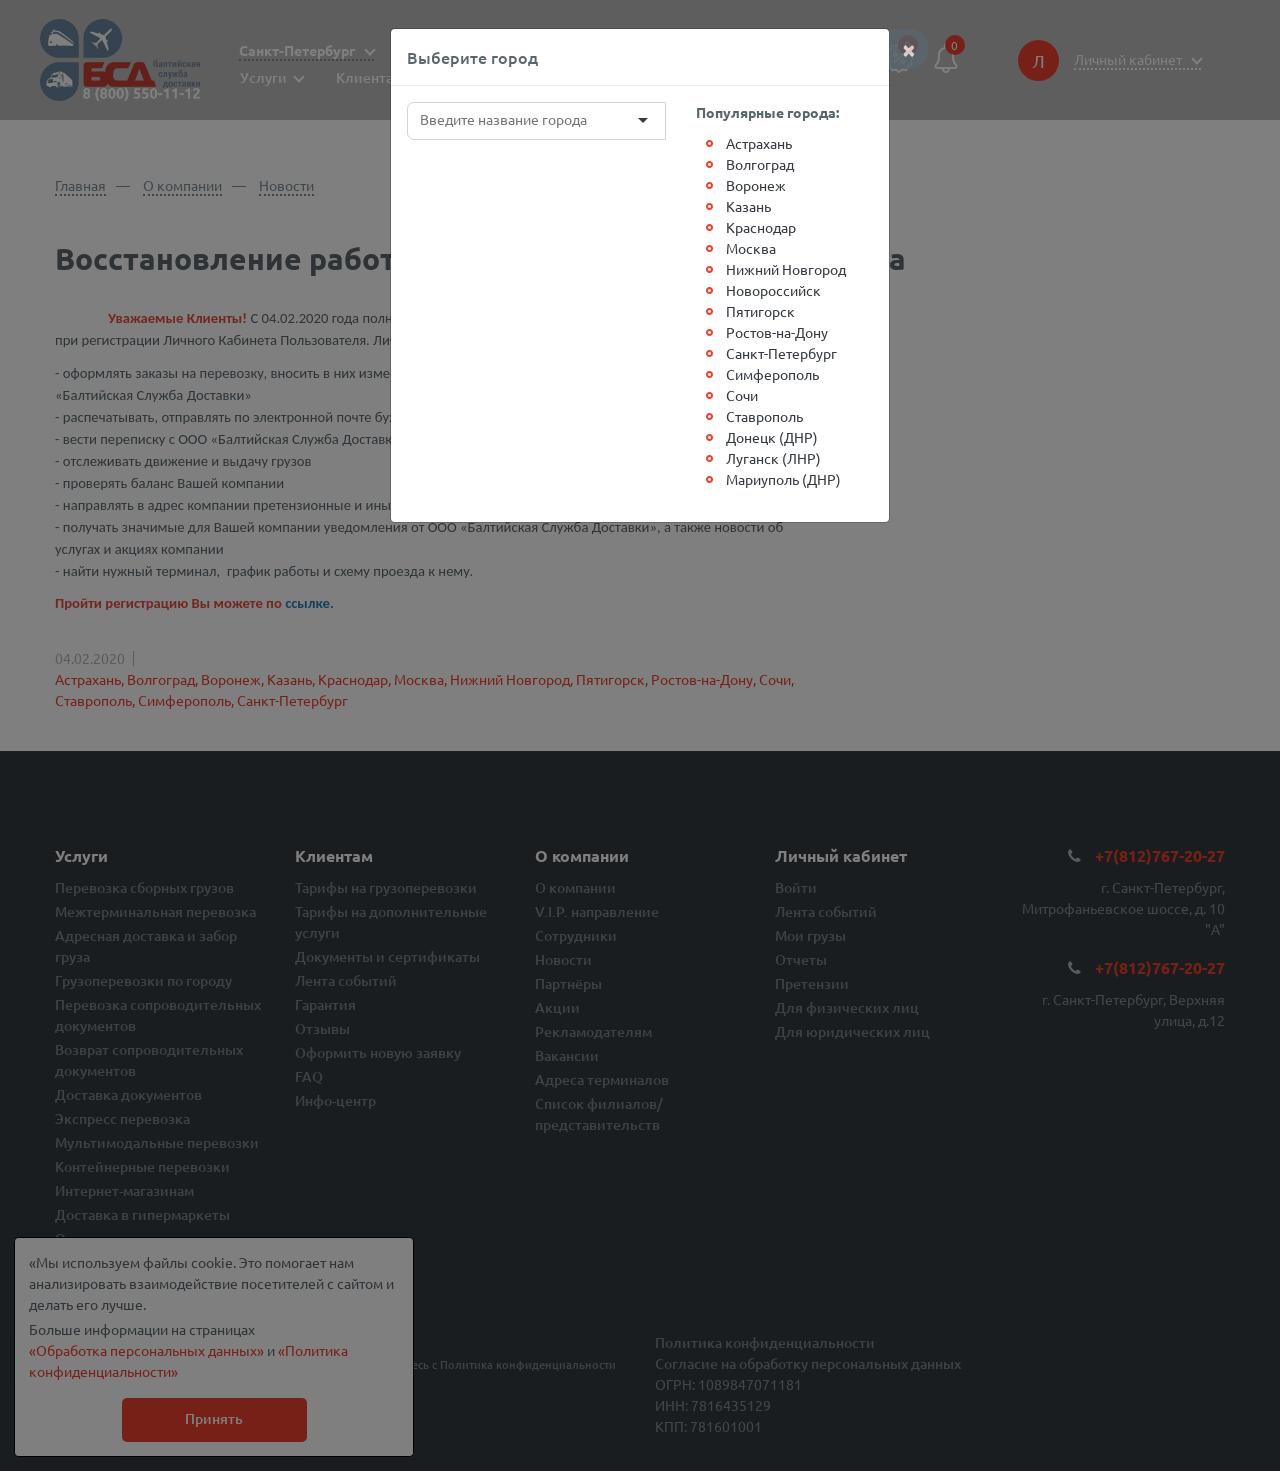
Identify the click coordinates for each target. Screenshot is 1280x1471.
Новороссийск (773, 290)
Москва (751, 248)
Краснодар (761, 227)
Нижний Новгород (786, 269)
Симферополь (772, 374)
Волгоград (760, 164)
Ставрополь (764, 416)
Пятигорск (760, 311)
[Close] (909, 49)
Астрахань (759, 143)
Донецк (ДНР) (772, 437)
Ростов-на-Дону (777, 332)
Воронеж (756, 185)
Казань (748, 206)
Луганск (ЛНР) (773, 458)
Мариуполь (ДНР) (783, 479)
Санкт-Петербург (781, 353)
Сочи (742, 395)
